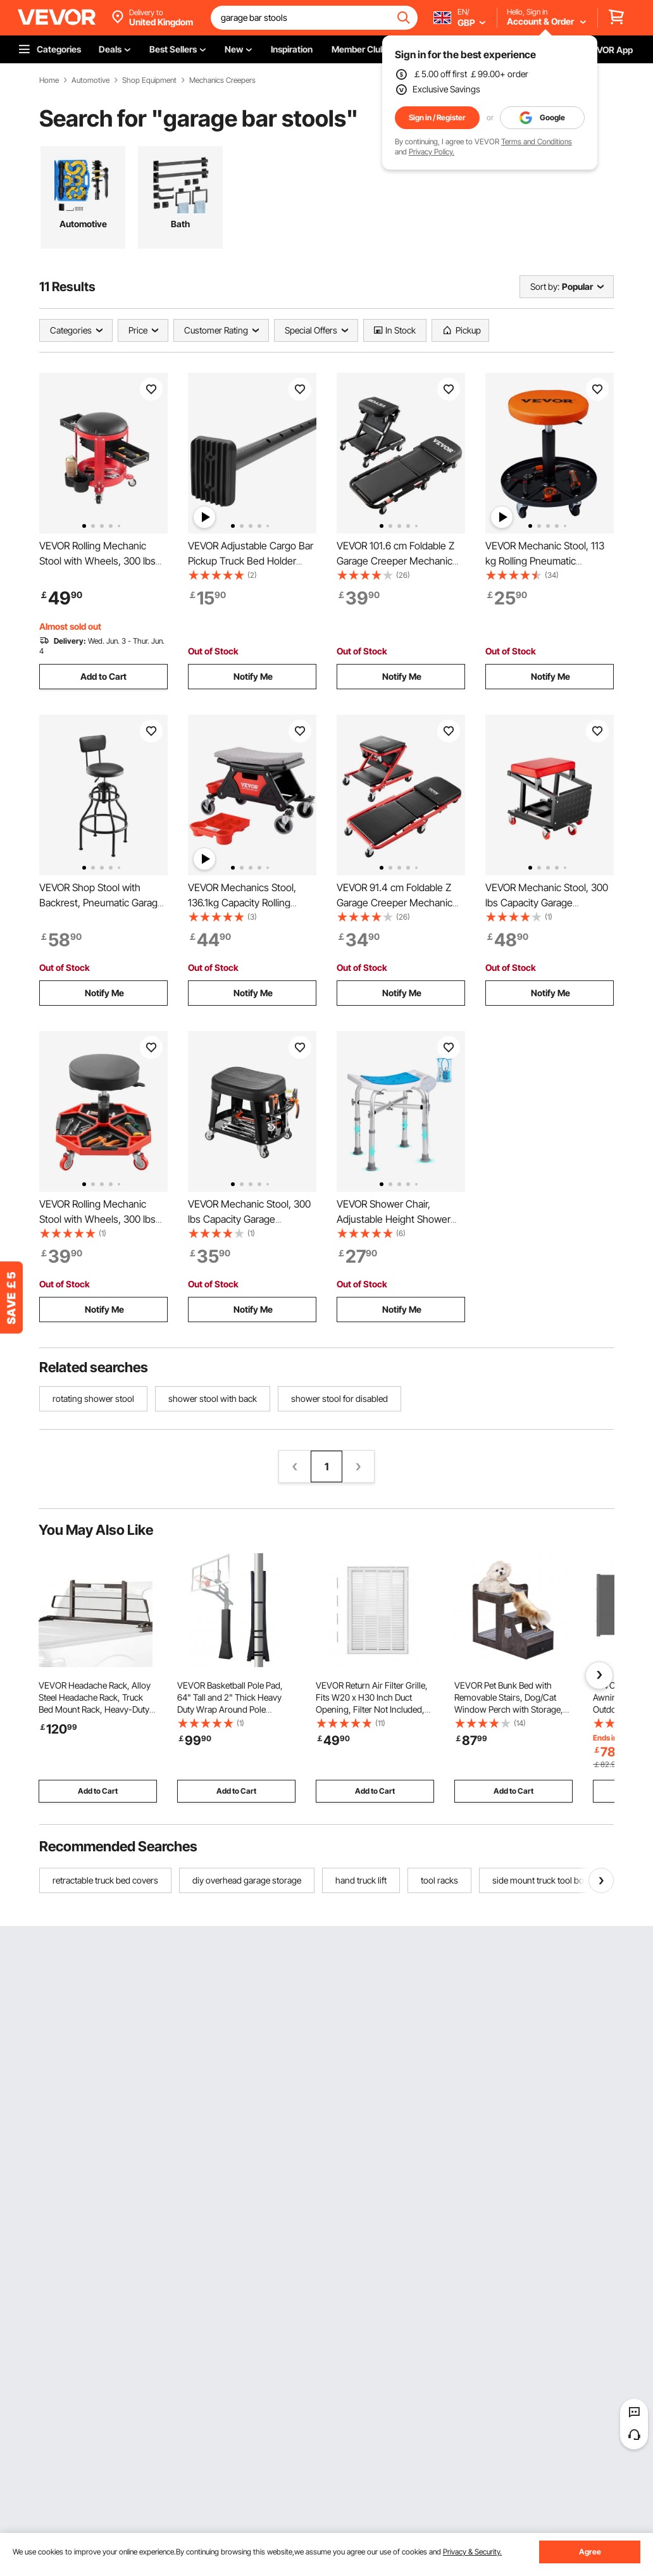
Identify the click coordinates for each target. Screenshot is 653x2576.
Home (49, 80)
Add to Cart (103, 676)
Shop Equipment (149, 80)
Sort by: (544, 286)
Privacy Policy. (431, 151)
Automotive (90, 80)
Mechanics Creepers (222, 80)
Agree (590, 2551)
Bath (180, 223)
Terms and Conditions (536, 141)
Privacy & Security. (472, 2551)
